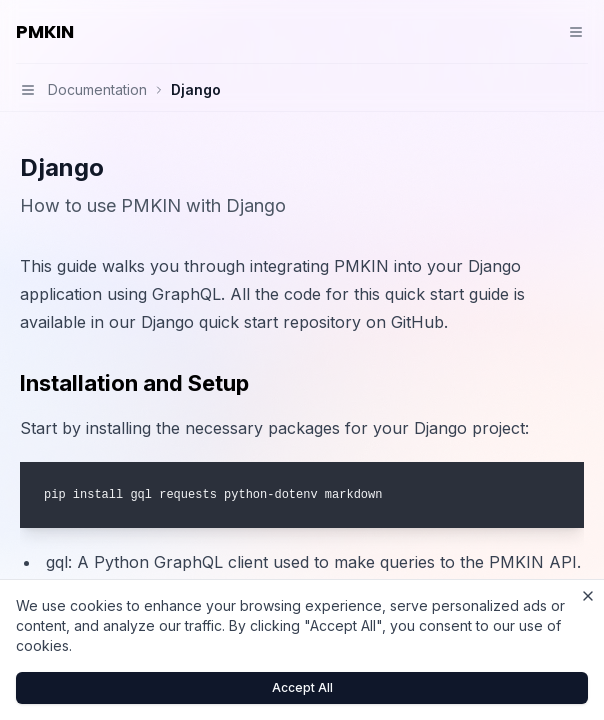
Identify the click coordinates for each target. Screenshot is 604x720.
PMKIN (45, 31)
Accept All (302, 687)
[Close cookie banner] (588, 596)
